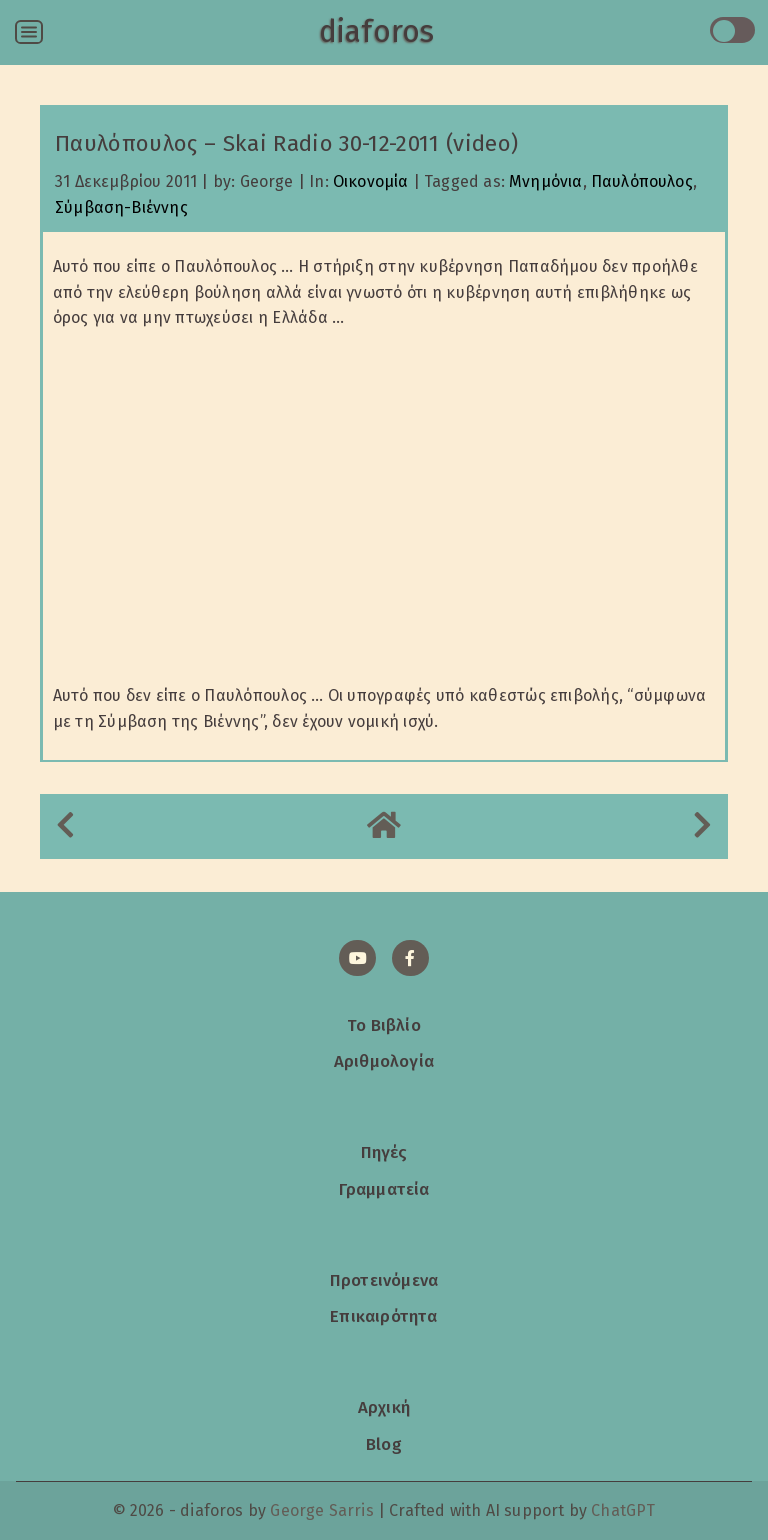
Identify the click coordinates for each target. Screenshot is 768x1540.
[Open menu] (29, 32)
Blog (384, 1444)
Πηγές (384, 1152)
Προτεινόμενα (384, 1280)
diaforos (376, 32)
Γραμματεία (384, 1189)
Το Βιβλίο (384, 1025)
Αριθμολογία (384, 1061)
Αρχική (384, 1407)
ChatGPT (623, 1510)
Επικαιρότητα (383, 1316)
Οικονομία (371, 181)
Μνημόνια (545, 181)
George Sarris (321, 1510)
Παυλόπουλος (642, 181)
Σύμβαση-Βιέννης (121, 207)
